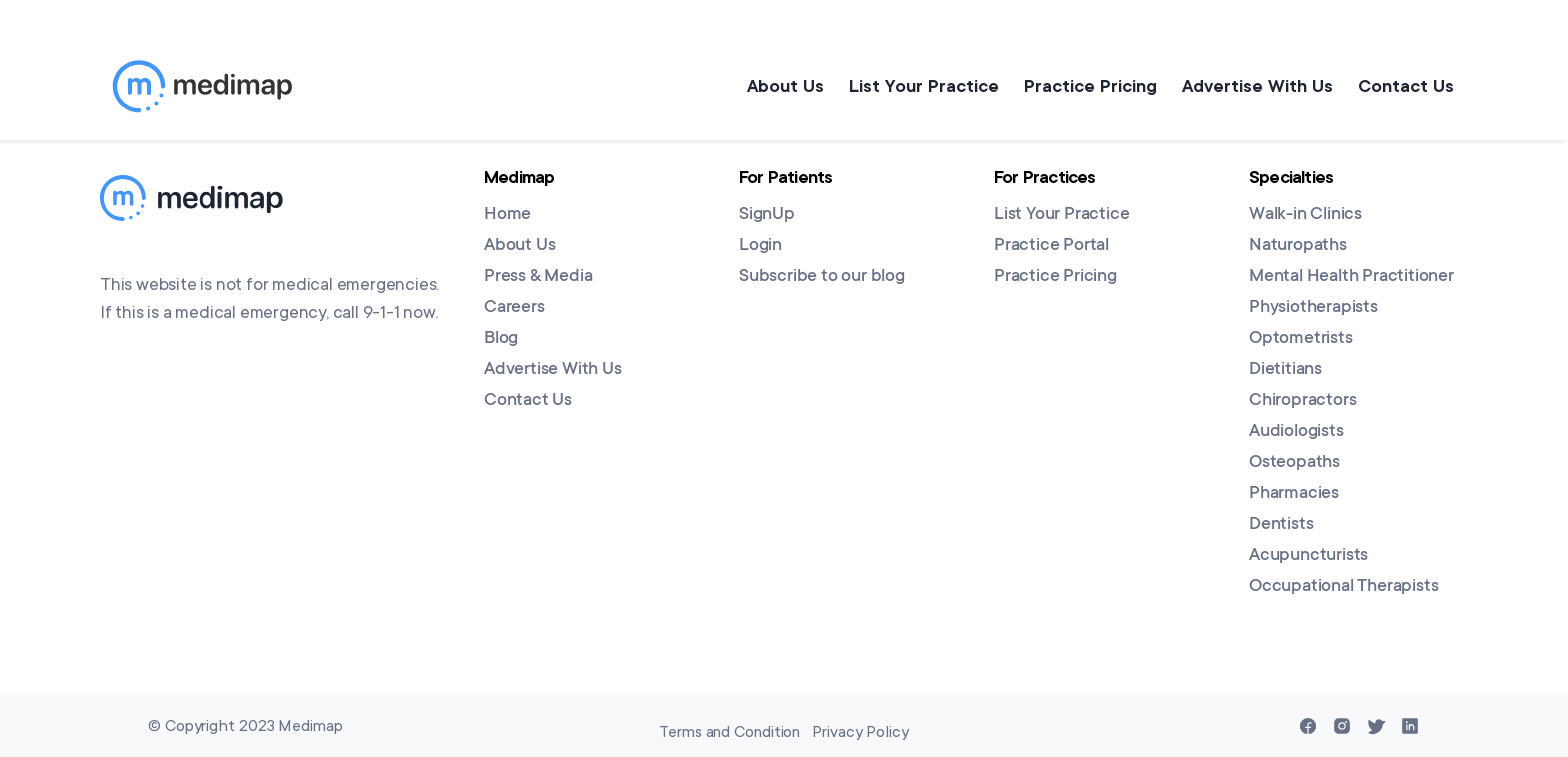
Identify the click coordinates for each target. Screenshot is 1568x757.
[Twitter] (1376, 726)
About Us (765, 86)
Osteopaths (1294, 463)
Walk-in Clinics (1305, 215)
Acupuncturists (1308, 556)
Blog (501, 339)
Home (507, 215)
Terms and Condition (729, 732)
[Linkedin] (1410, 726)
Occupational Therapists (1343, 587)
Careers (514, 308)
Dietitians (1285, 370)
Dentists (1281, 525)
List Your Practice (909, 86)
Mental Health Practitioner (1351, 277)
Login (760, 246)
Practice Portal (1051, 246)
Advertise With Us (1252, 86)
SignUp (767, 215)
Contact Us (1406, 86)
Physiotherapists (1313, 308)
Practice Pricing (1080, 86)
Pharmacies (1294, 494)
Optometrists (1301, 339)
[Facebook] (1308, 726)
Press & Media (538, 277)
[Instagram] (1342, 726)
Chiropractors (1302, 401)
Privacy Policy (860, 732)
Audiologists (1296, 432)
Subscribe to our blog (822, 277)
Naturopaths (1298, 246)
